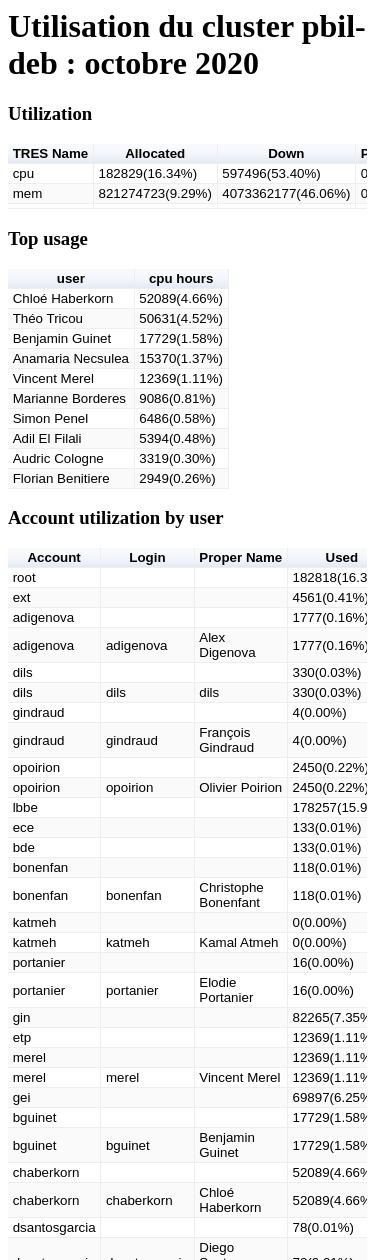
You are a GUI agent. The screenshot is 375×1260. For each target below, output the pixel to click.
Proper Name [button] (240, 557)
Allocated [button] (155, 153)
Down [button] (286, 153)
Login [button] (147, 557)
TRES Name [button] (51, 153)
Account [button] (53, 557)
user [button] (71, 278)
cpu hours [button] (181, 278)
